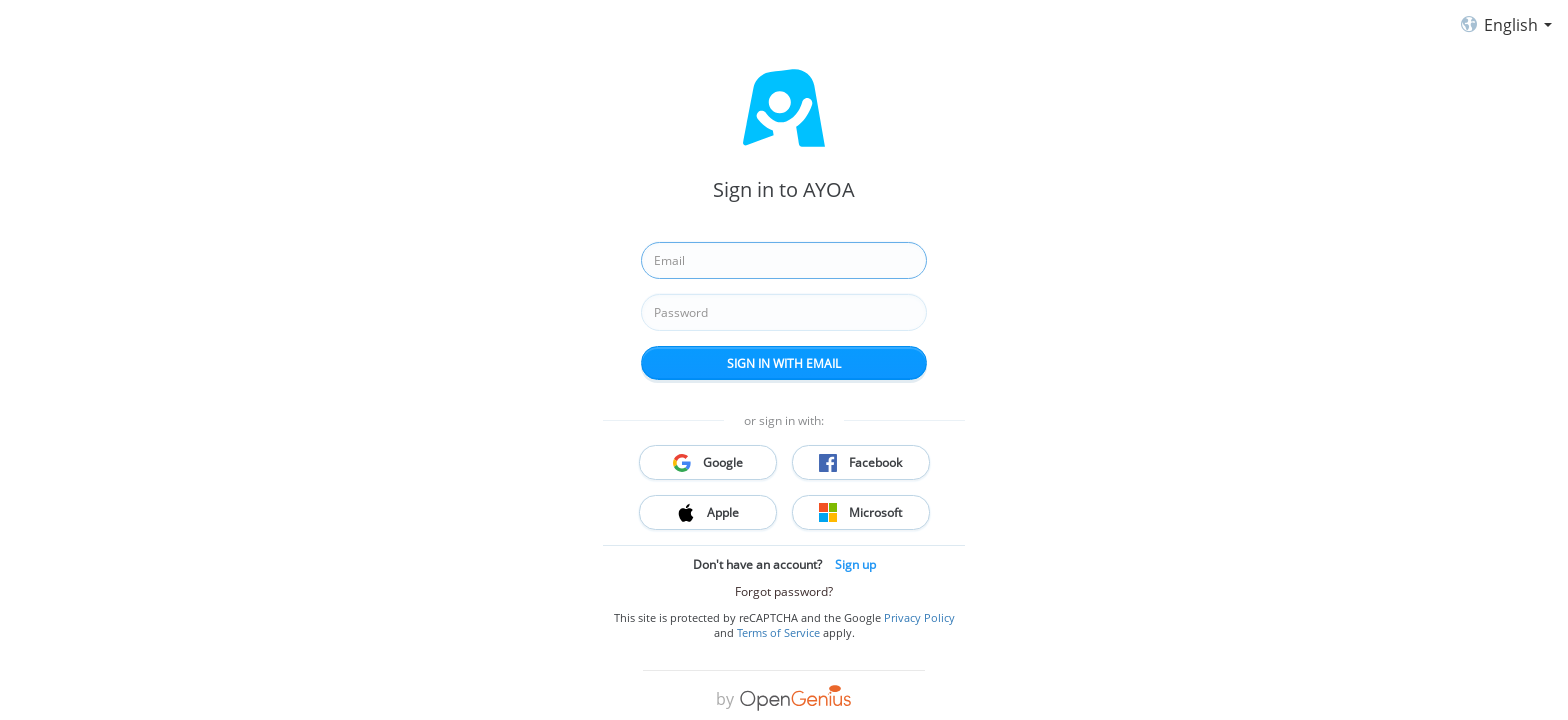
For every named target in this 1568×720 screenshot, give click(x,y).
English (1502, 26)
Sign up (855, 564)
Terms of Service (778, 632)
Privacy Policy (919, 617)
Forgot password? (784, 591)
